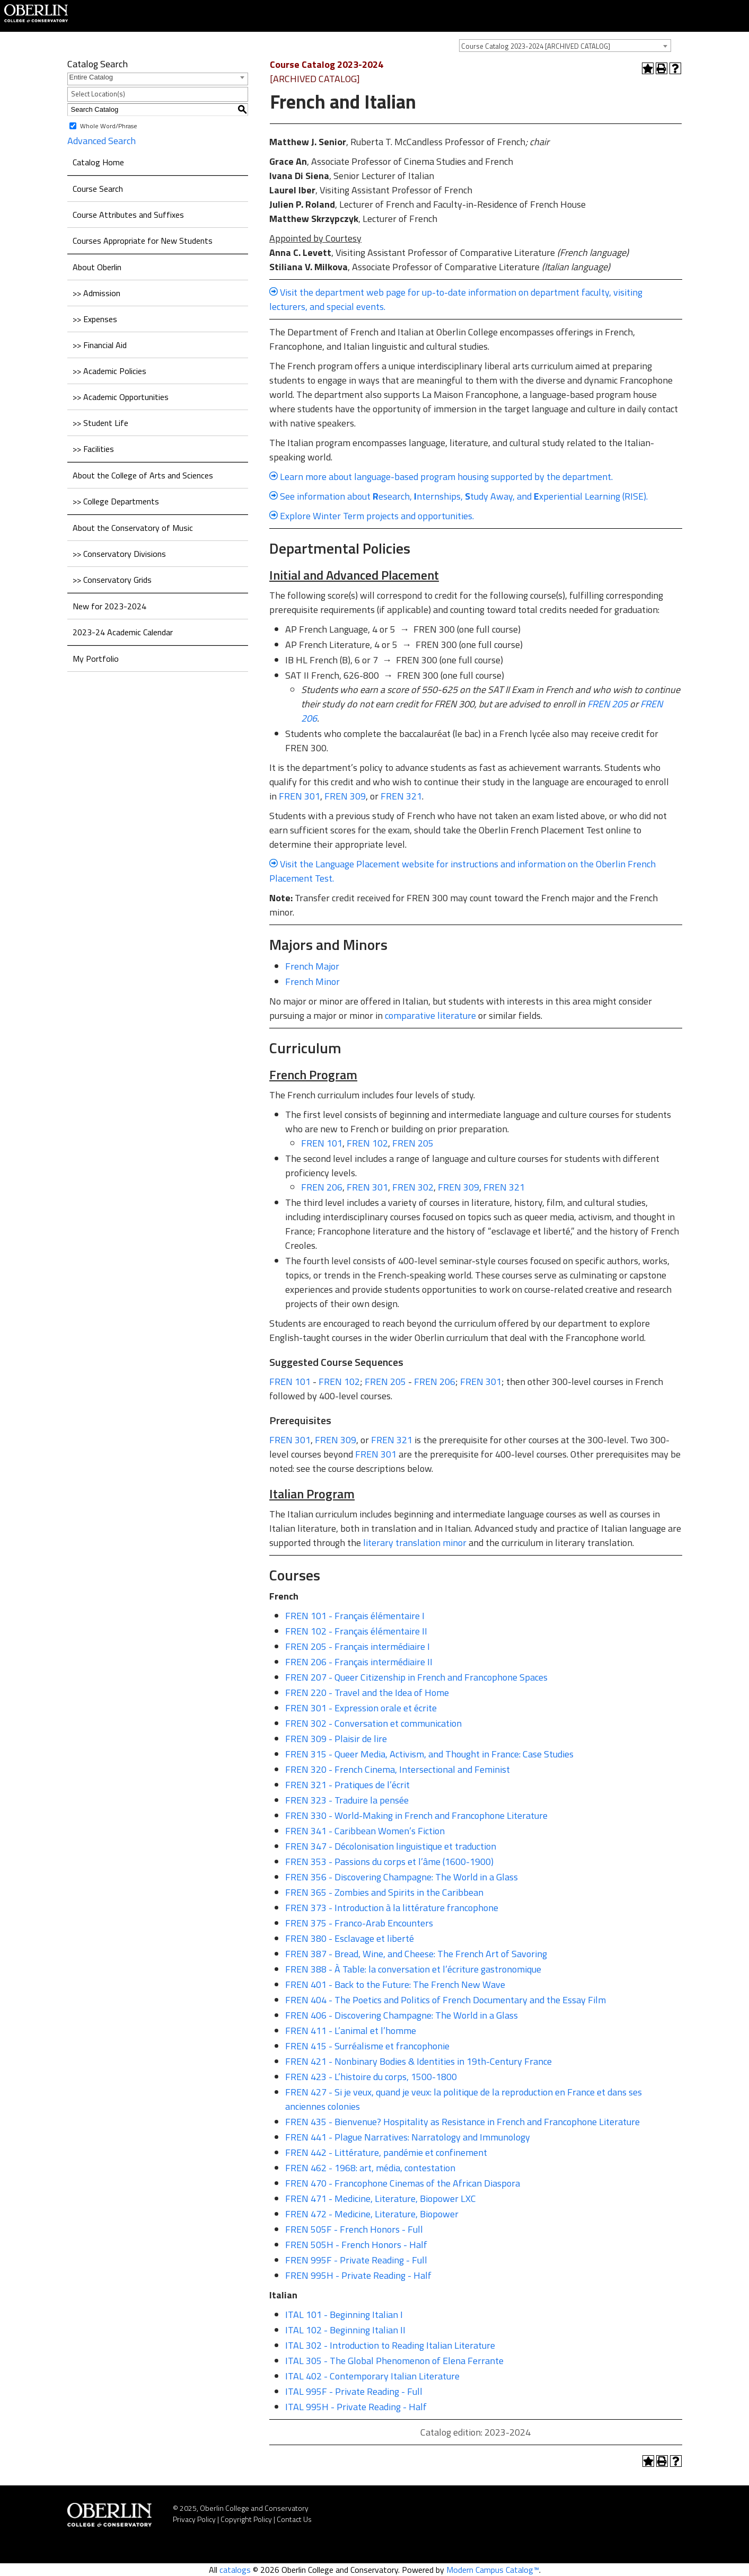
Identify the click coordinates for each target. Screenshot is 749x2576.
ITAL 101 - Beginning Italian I (344, 2314)
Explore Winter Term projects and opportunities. (377, 516)
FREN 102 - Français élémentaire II (356, 1631)
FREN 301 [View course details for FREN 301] (299, 796)
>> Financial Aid (100, 345)
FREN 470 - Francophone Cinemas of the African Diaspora (402, 2183)
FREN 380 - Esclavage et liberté (349, 1938)
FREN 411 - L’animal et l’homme (350, 2030)
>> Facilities (93, 448)
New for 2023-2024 (109, 606)
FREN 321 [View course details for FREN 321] (401, 796)
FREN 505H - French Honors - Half (356, 2244)
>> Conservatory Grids (112, 579)
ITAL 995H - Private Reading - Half (356, 2407)
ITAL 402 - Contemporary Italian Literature (372, 2376)
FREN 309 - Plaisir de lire (336, 1738)
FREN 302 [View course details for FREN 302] (413, 1187)
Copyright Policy (246, 2519)
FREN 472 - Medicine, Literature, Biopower (372, 2214)
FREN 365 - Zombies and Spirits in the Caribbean (384, 1892)
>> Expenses (95, 319)
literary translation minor (414, 1542)
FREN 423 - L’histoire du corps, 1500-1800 (371, 2076)
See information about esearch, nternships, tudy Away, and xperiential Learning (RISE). (464, 496)
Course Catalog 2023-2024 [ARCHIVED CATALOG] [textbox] (535, 46)
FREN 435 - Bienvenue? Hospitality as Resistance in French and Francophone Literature (462, 2122)
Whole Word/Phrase (108, 125)
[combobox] (565, 45)
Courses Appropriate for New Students (143, 240)
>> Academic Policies (109, 371)
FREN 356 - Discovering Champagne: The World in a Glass (401, 1877)
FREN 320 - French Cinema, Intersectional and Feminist (397, 1769)
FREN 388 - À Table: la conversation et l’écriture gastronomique (413, 1969)
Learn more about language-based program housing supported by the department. (446, 476)
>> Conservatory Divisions (119, 553)
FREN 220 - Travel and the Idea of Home (367, 1692)
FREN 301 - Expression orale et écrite (361, 1708)
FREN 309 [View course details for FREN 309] (345, 796)
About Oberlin (97, 267)
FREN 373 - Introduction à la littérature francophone (391, 1907)
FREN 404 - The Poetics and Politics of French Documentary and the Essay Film (445, 2000)
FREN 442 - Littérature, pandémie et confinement (386, 2152)
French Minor (312, 981)
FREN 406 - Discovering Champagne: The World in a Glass (401, 2015)
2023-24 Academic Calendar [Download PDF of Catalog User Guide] (123, 632)
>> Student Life (100, 422)
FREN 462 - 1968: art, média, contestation (370, 2168)
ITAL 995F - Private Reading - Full (353, 2391)
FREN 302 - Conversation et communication (373, 1723)
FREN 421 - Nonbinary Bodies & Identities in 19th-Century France (418, 2061)
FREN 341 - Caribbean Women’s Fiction (365, 1831)
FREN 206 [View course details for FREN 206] (321, 1187)
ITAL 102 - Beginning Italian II (345, 2330)
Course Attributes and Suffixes (128, 214)
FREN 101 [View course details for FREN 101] (321, 1143)
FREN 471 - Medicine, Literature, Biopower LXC (380, 2198)
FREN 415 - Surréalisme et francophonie (367, 2046)
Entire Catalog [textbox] (91, 77)
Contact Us (294, 2519)
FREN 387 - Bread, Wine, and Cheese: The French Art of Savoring (416, 1954)
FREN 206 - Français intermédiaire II (359, 1662)
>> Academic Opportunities (121, 396)
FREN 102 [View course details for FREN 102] (367, 1143)
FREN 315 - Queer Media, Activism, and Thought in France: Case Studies (429, 1754)
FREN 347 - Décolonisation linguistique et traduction (390, 1846)
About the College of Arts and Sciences (143, 475)
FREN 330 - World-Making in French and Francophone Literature (416, 1815)
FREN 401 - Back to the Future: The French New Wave (395, 1984)
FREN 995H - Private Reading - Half (358, 2275)
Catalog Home (98, 162)
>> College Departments (116, 501)
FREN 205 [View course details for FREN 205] (607, 704)
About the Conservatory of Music (133, 527)
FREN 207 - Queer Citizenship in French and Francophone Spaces (416, 1677)
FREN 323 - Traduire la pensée (347, 1800)
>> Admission (96, 293)
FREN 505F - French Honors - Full (354, 2229)
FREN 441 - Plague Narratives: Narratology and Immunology (407, 2137)
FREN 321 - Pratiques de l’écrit (347, 1785)
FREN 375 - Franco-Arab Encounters (359, 1923)
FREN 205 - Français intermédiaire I (357, 1646)
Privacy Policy (194, 2519)
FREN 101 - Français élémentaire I (355, 1616)
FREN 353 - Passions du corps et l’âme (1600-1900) (389, 1861)
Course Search (98, 188)
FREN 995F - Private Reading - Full (356, 2260)
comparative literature (430, 1015)
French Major (312, 966)
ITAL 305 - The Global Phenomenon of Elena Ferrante (394, 2360)
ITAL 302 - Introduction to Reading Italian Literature (390, 2345)
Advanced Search (101, 141)
